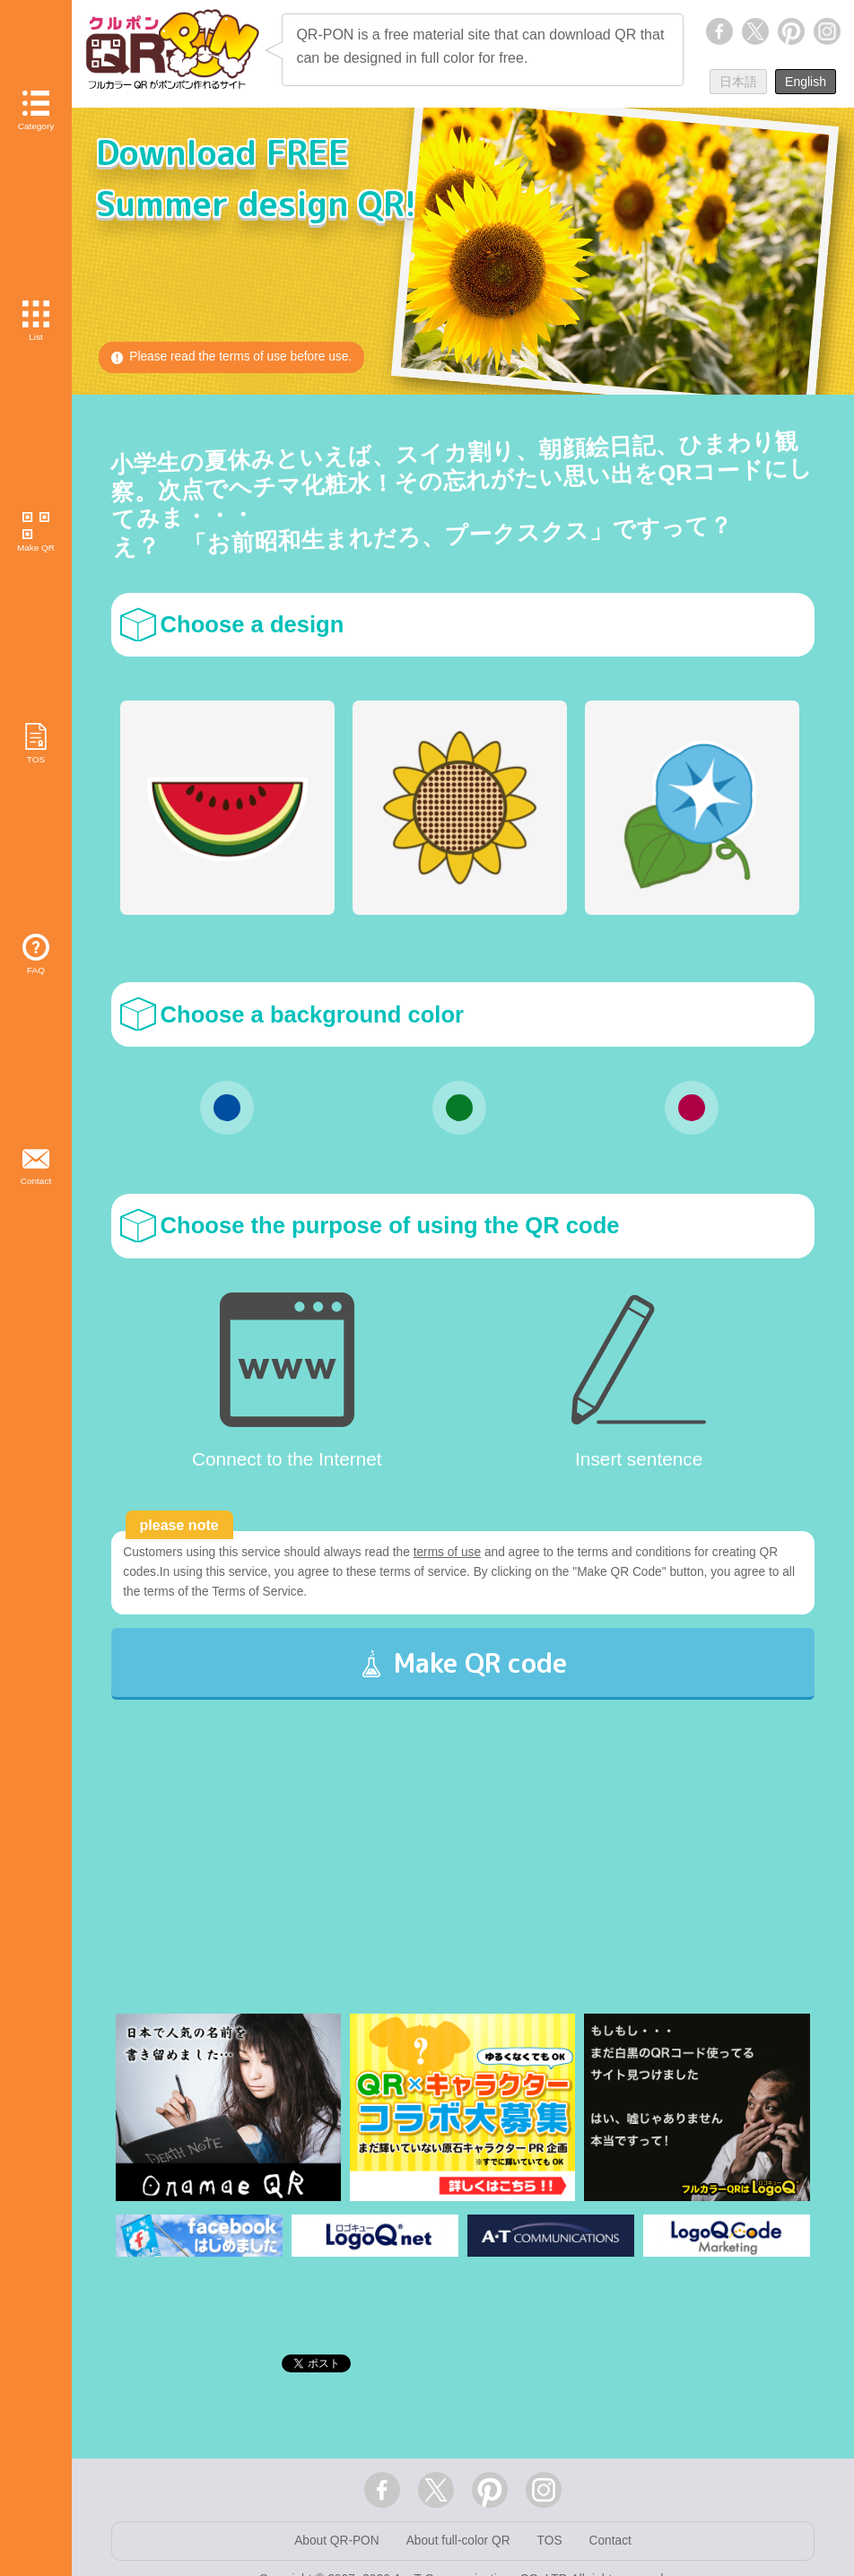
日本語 (738, 81)
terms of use (454, 1553)
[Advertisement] (463, 1886)
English (805, 81)
